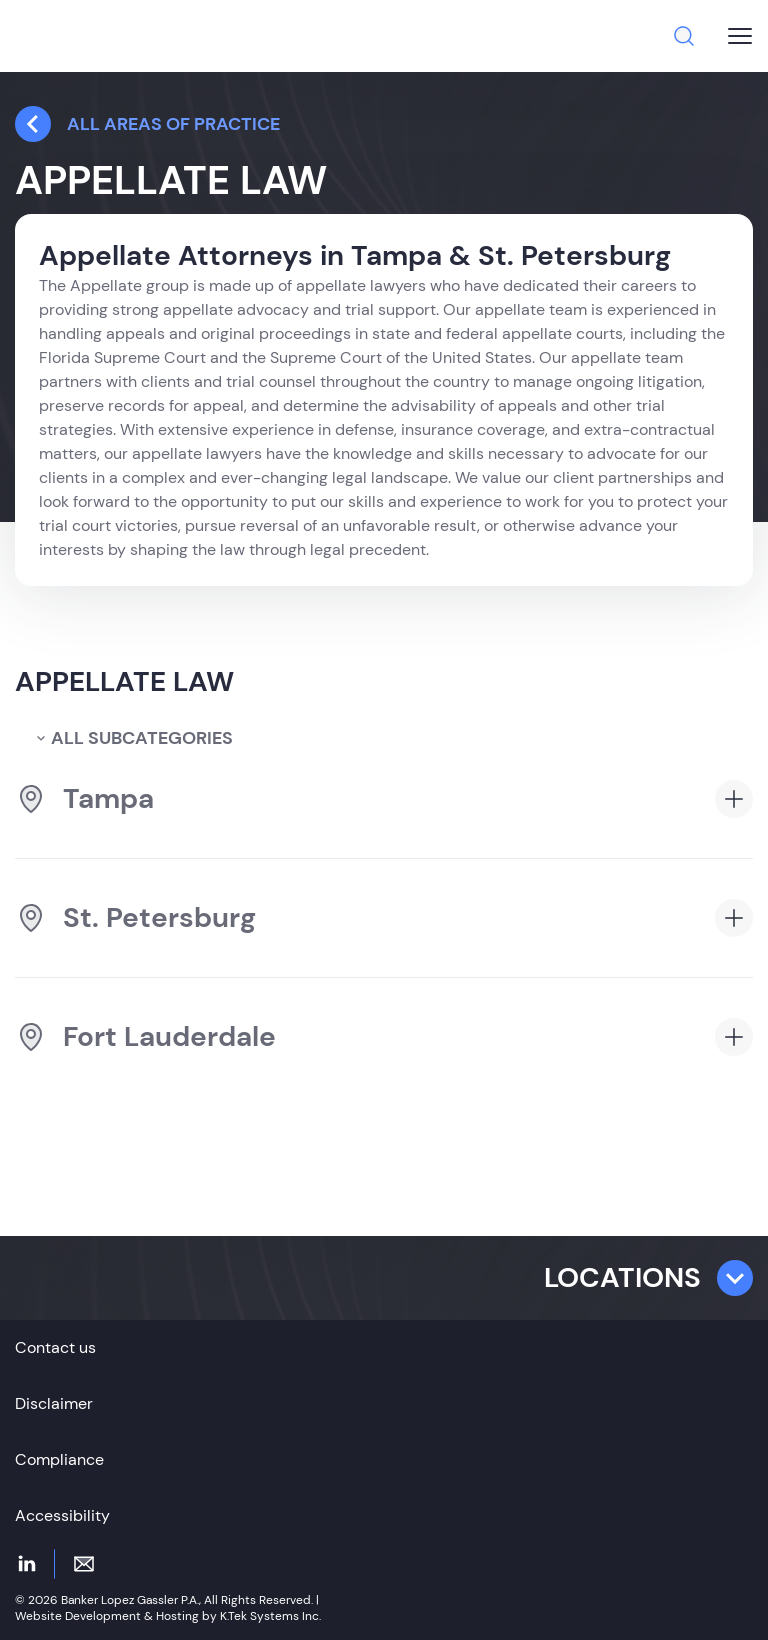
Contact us (55, 1347)
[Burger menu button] (740, 36)
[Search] (684, 36)
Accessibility (62, 1515)
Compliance (59, 1459)
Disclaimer (54, 1403)
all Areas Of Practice (147, 124)
